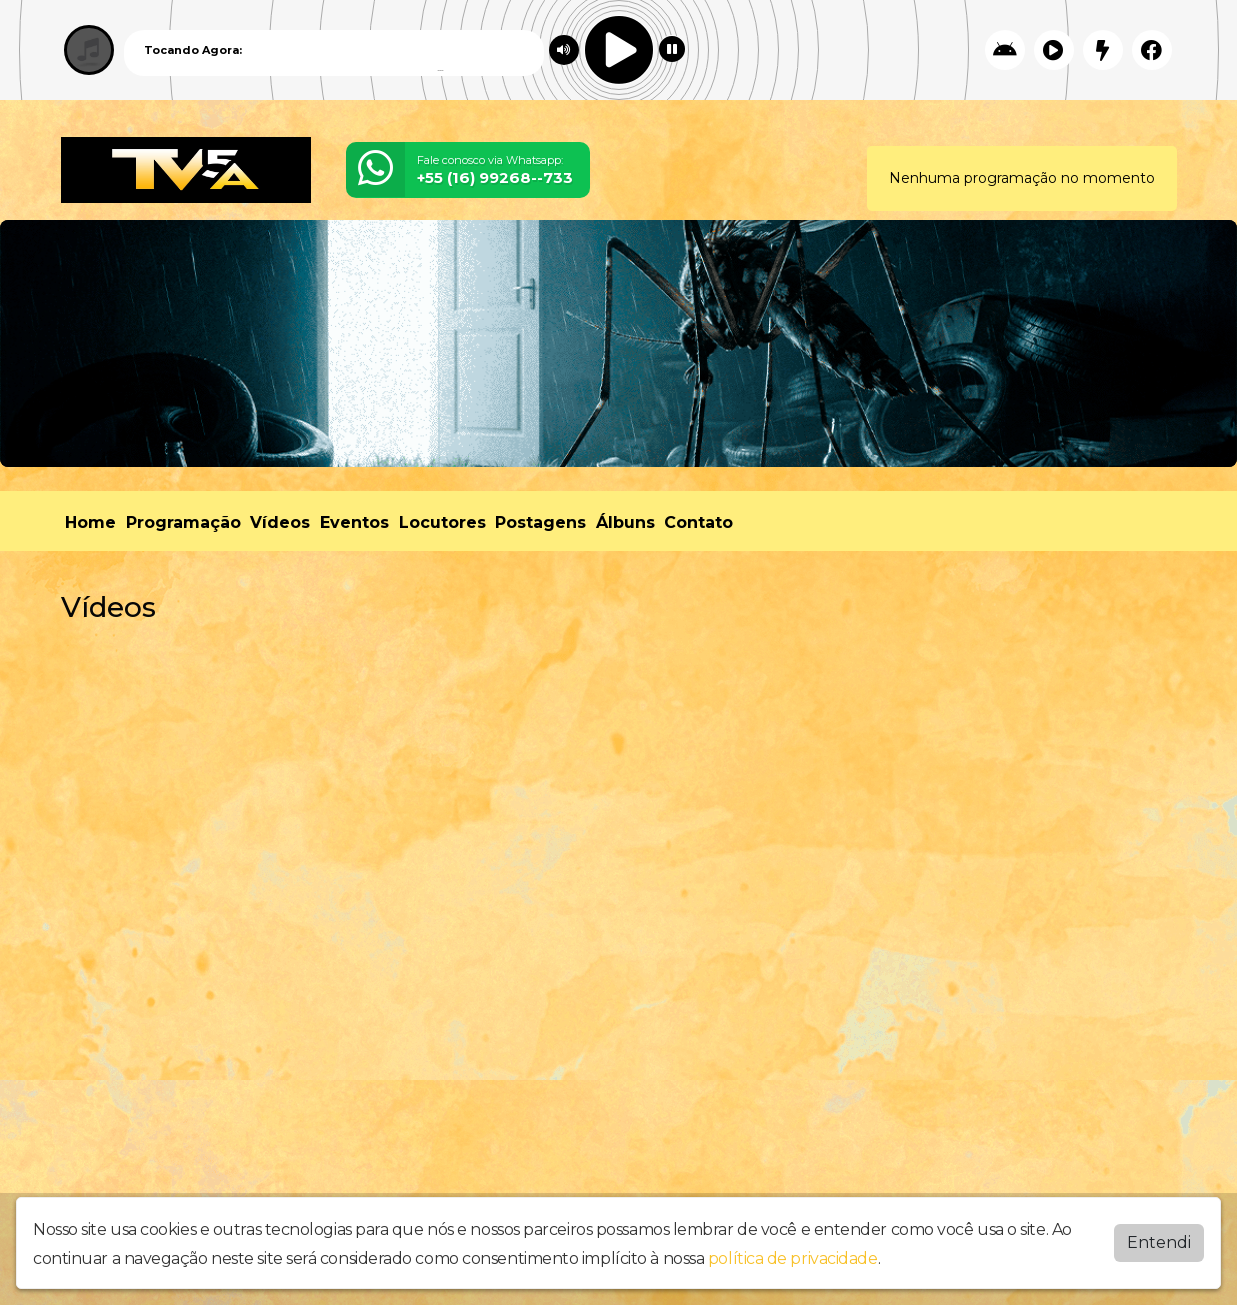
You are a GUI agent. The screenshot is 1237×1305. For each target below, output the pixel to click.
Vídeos (280, 522)
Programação (183, 522)
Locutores (442, 522)
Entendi (1159, 1242)
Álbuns (625, 522)
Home (90, 522)
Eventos (354, 522)
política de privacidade (793, 1258)
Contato (698, 522)
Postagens (540, 522)
